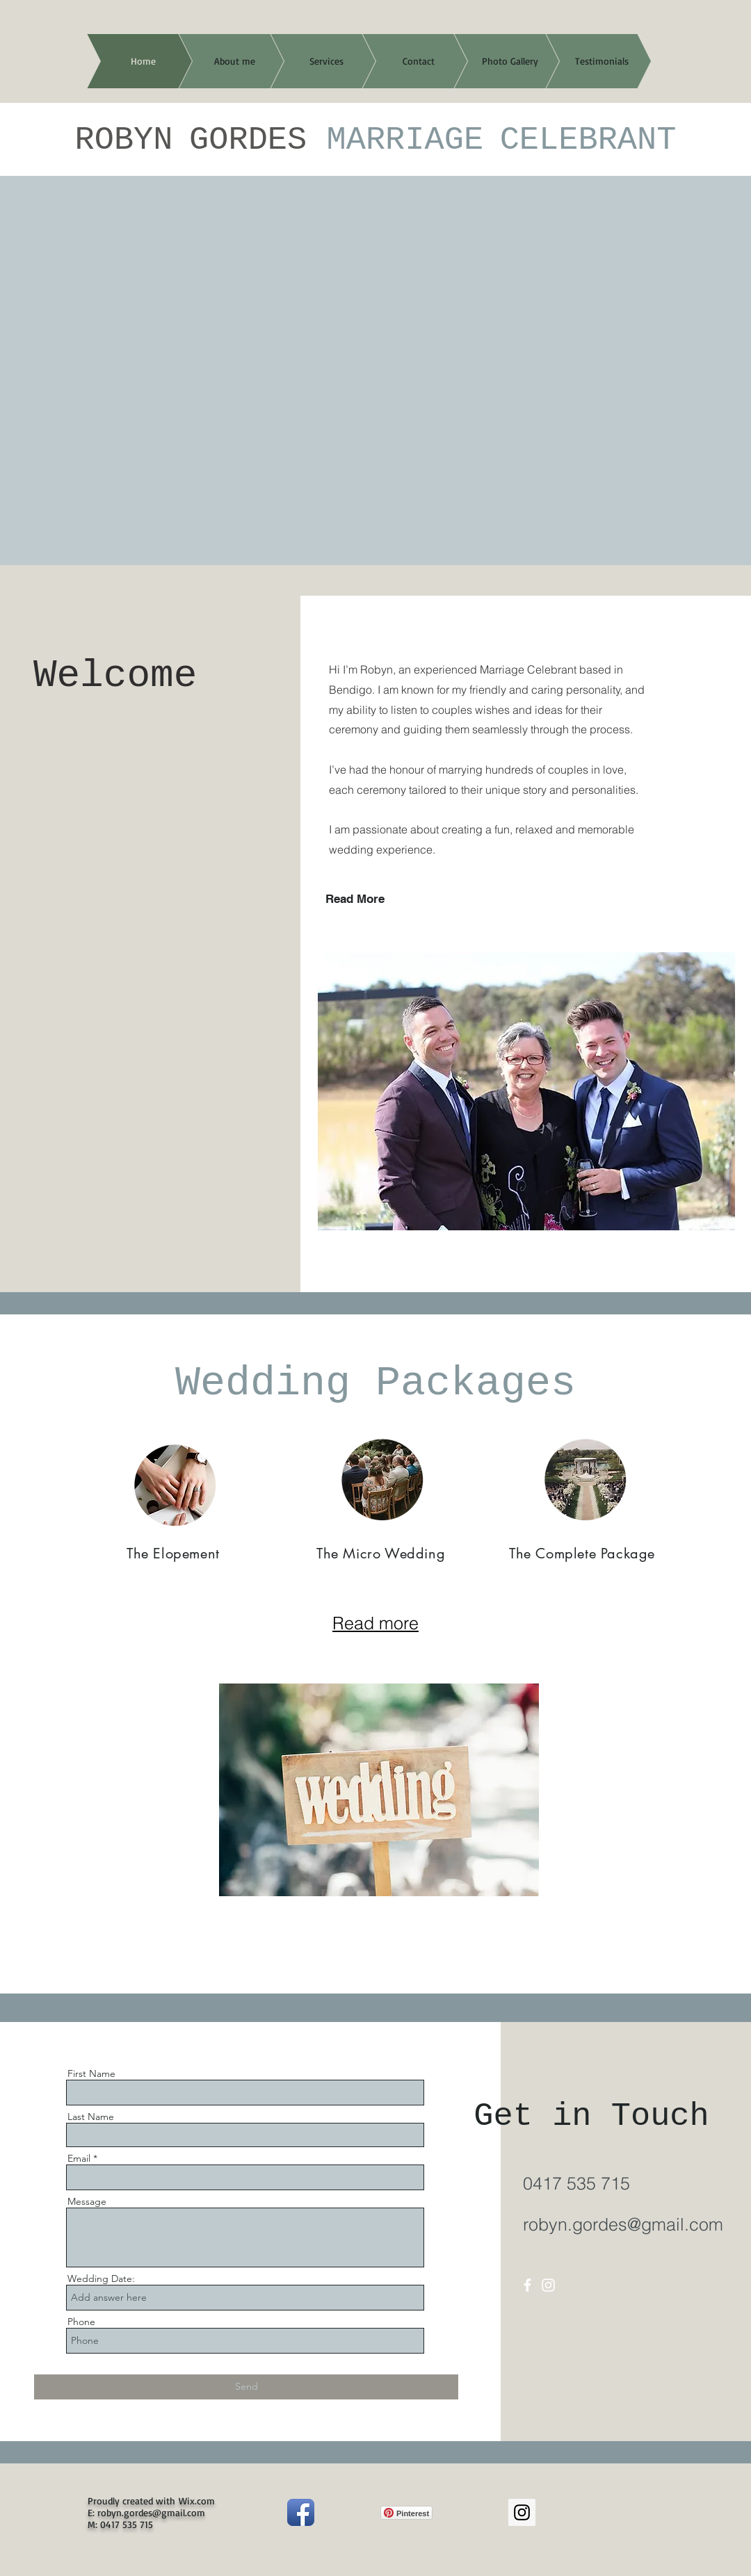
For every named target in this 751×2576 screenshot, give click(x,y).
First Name (91, 2073)
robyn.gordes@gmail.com (623, 2224)
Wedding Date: (101, 2278)
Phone (81, 2321)
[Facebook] (527, 2285)
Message (86, 2201)
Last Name (90, 2116)
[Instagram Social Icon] (521, 2512)
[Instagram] (548, 2285)
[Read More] (379, 898)
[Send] (246, 2386)
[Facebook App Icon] (300, 2512)
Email (78, 2158)
